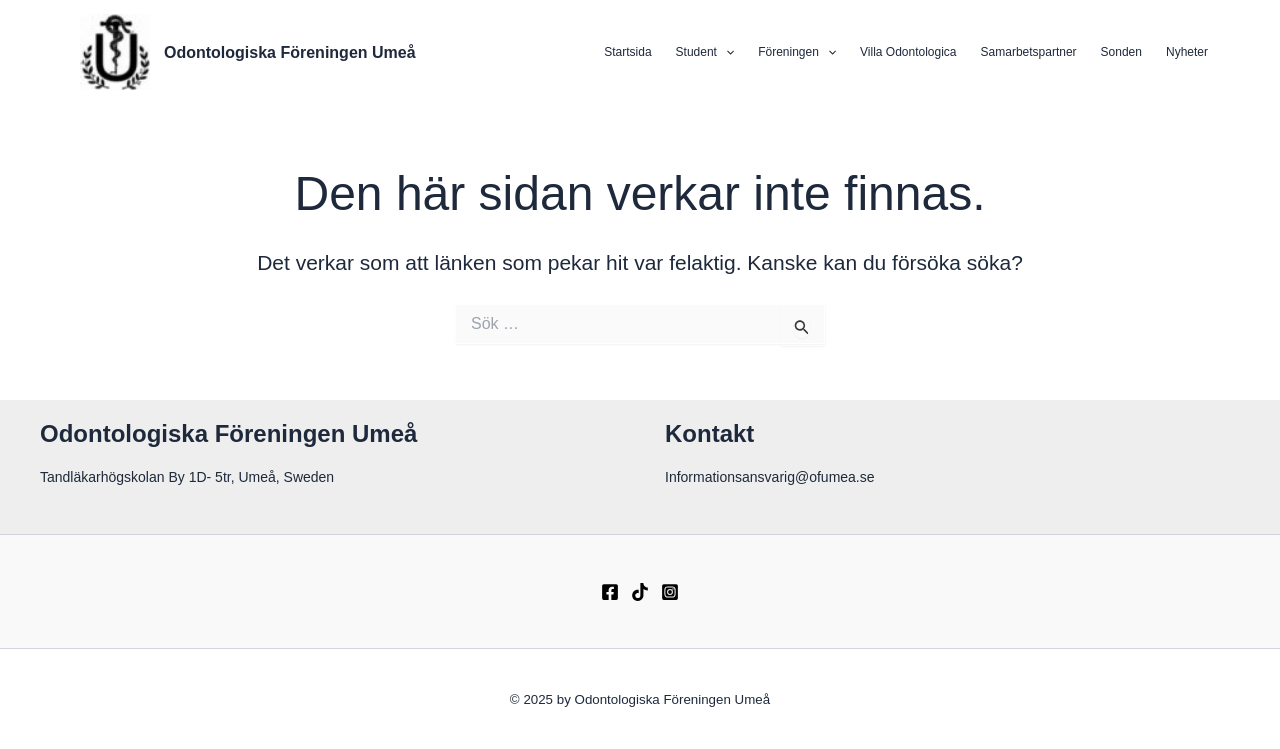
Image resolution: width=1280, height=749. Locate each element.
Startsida (627, 52)
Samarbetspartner (1029, 52)
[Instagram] (670, 592)
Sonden (1121, 52)
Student (705, 52)
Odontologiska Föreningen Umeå (290, 52)
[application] (725, 52)
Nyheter (1187, 52)
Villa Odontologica (908, 52)
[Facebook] (610, 592)
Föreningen (797, 52)
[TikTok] (640, 592)
